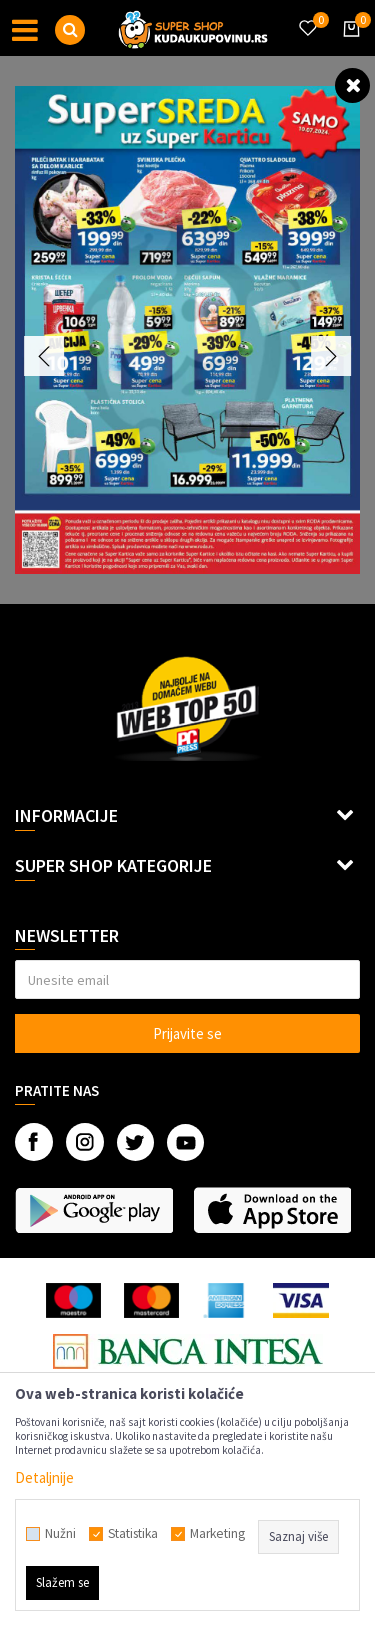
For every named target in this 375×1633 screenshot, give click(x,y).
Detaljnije (44, 1477)
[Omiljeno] (307, 16)
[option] (187, 330)
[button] (70, 30)
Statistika (133, 1534)
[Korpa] (348, 47)
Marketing (217, 1534)
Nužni (60, 1534)
